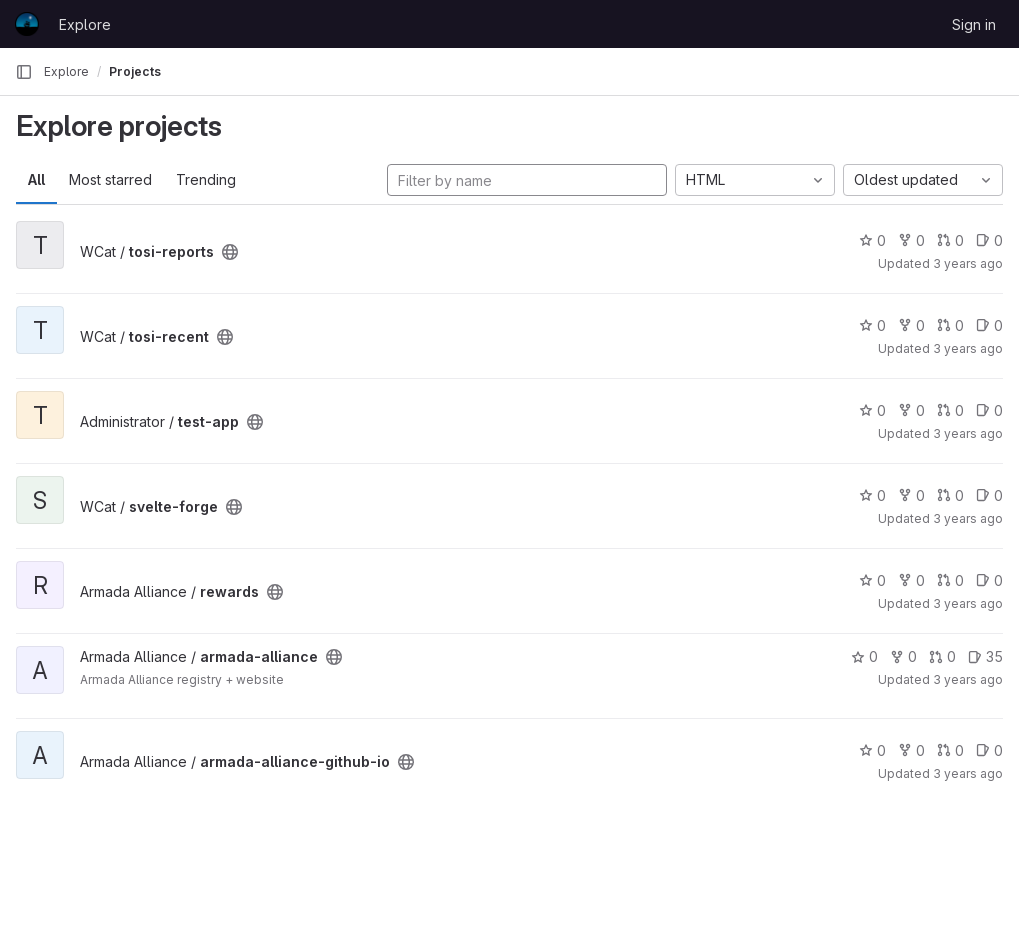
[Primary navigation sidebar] (24, 72)
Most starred (110, 179)
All (36, 179)
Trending (206, 179)
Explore (85, 24)
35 (985, 656)
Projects (135, 71)
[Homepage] (27, 24)
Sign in (974, 24)
